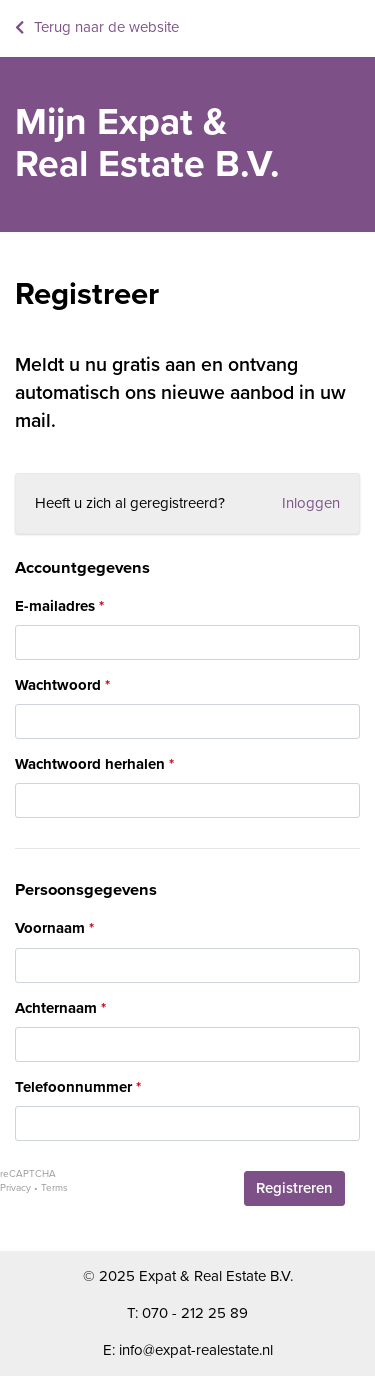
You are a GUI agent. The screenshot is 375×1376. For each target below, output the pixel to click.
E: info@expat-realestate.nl (188, 1350)
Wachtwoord (58, 685)
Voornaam (50, 928)
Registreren (294, 1188)
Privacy (15, 1188)
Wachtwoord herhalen (90, 764)
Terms (54, 1188)
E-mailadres (55, 606)
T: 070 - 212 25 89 (187, 1313)
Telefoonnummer (73, 1087)
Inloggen (311, 503)
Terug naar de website (106, 27)
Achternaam (56, 1008)
